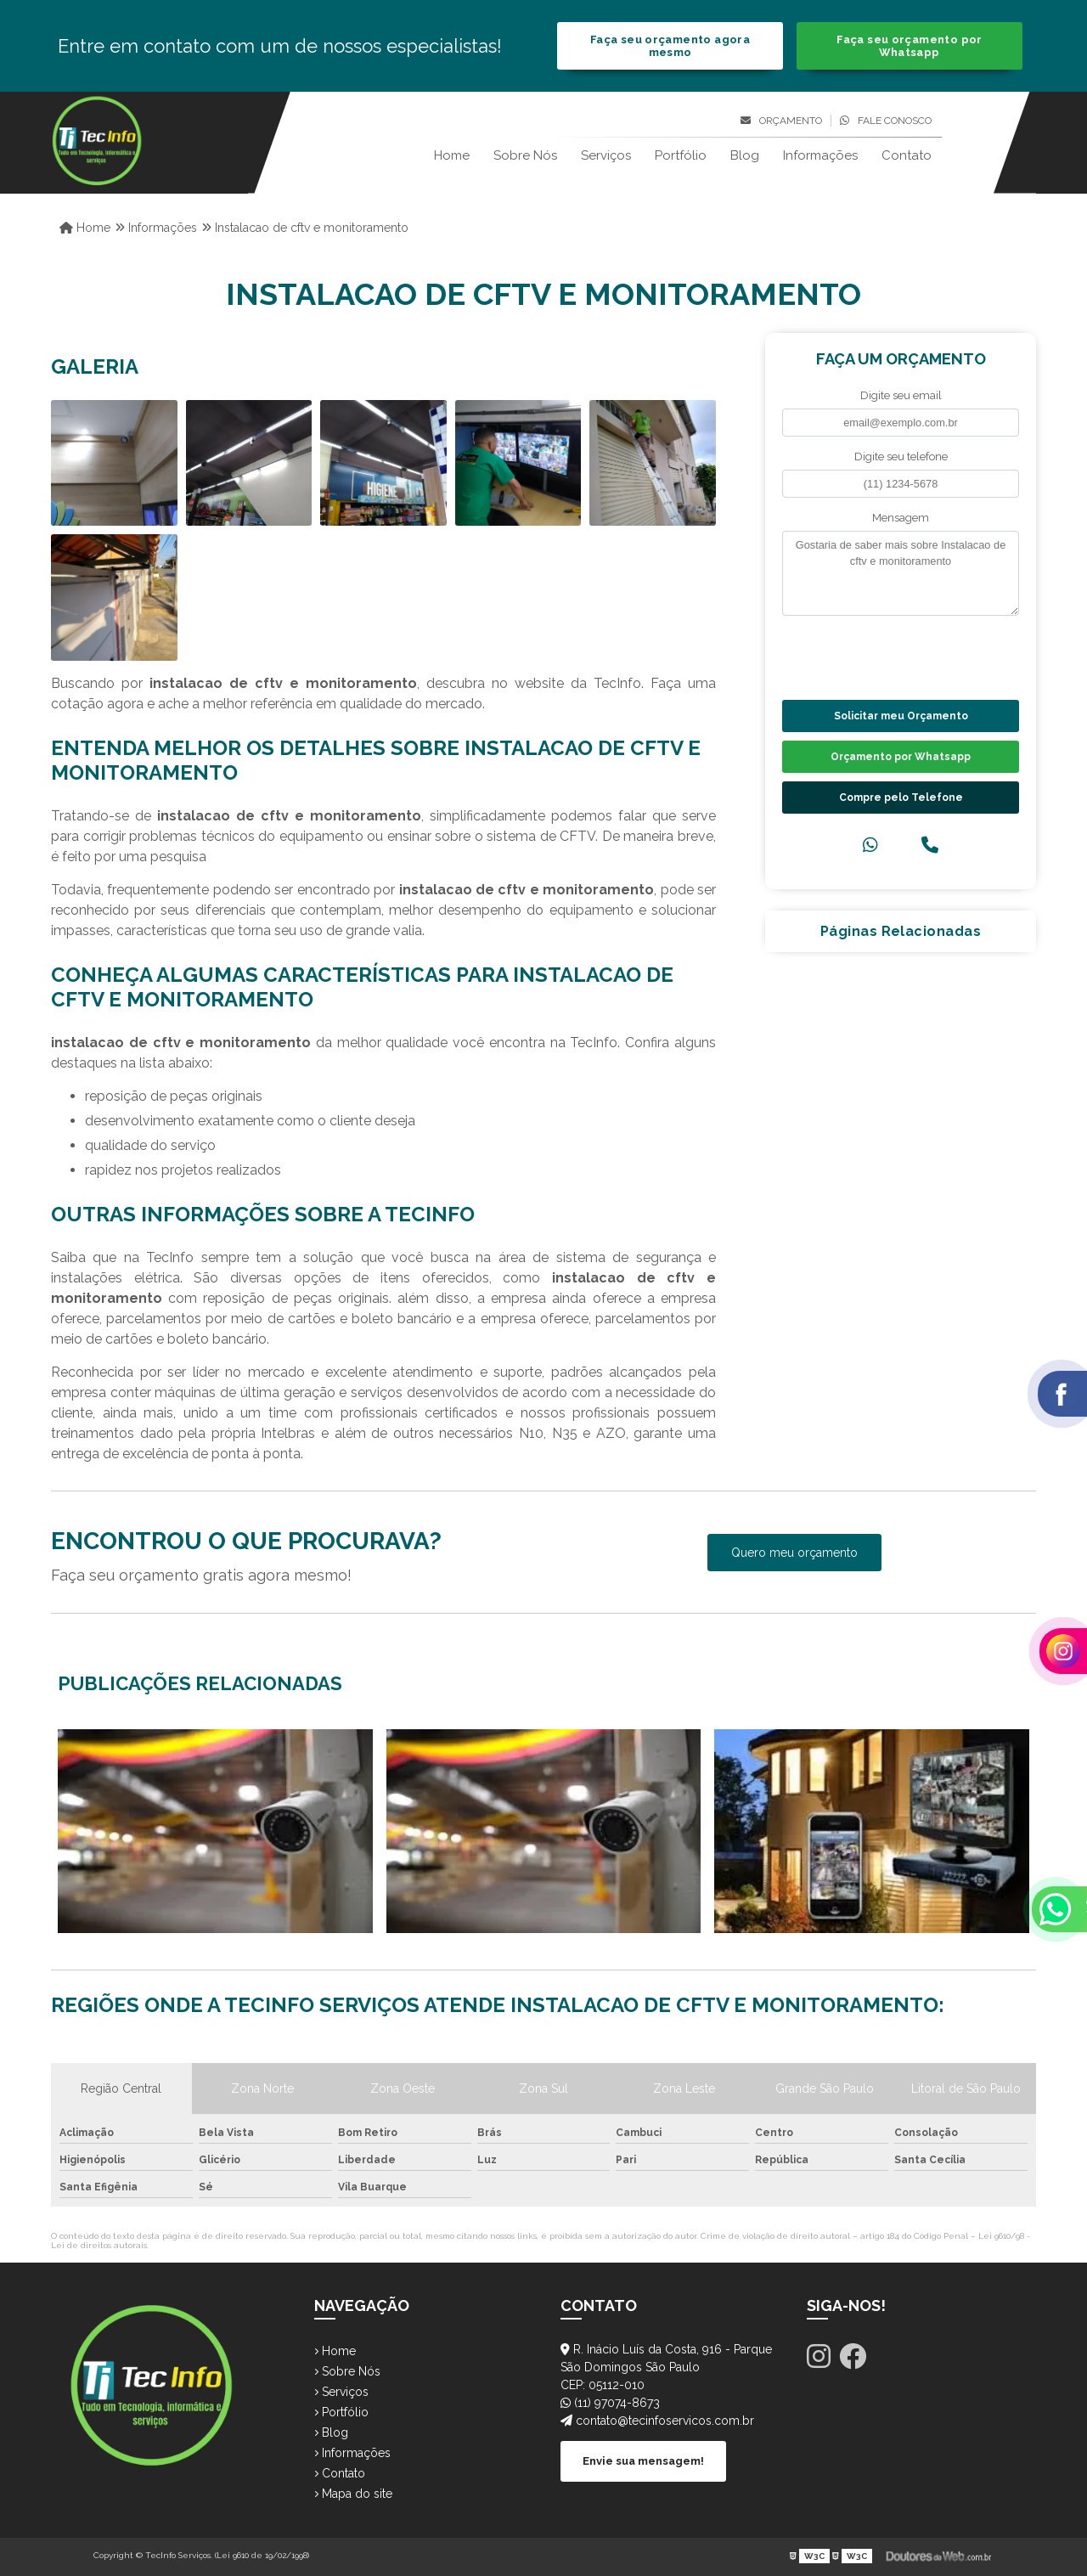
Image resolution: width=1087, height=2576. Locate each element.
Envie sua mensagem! (643, 2461)
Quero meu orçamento (794, 1552)
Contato (906, 155)
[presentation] (885, 655)
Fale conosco (886, 121)
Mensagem (900, 517)
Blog (744, 155)
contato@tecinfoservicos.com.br (657, 2420)
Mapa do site (353, 2493)
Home (452, 155)
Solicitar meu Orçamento (901, 716)
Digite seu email (901, 395)
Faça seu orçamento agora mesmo (670, 46)
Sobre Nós (525, 155)
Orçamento (781, 121)
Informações (820, 155)
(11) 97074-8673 (610, 2403)
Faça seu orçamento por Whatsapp (909, 46)
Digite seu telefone (901, 456)
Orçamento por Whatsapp (901, 757)
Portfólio (681, 155)
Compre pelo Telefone (901, 797)
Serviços (606, 155)
